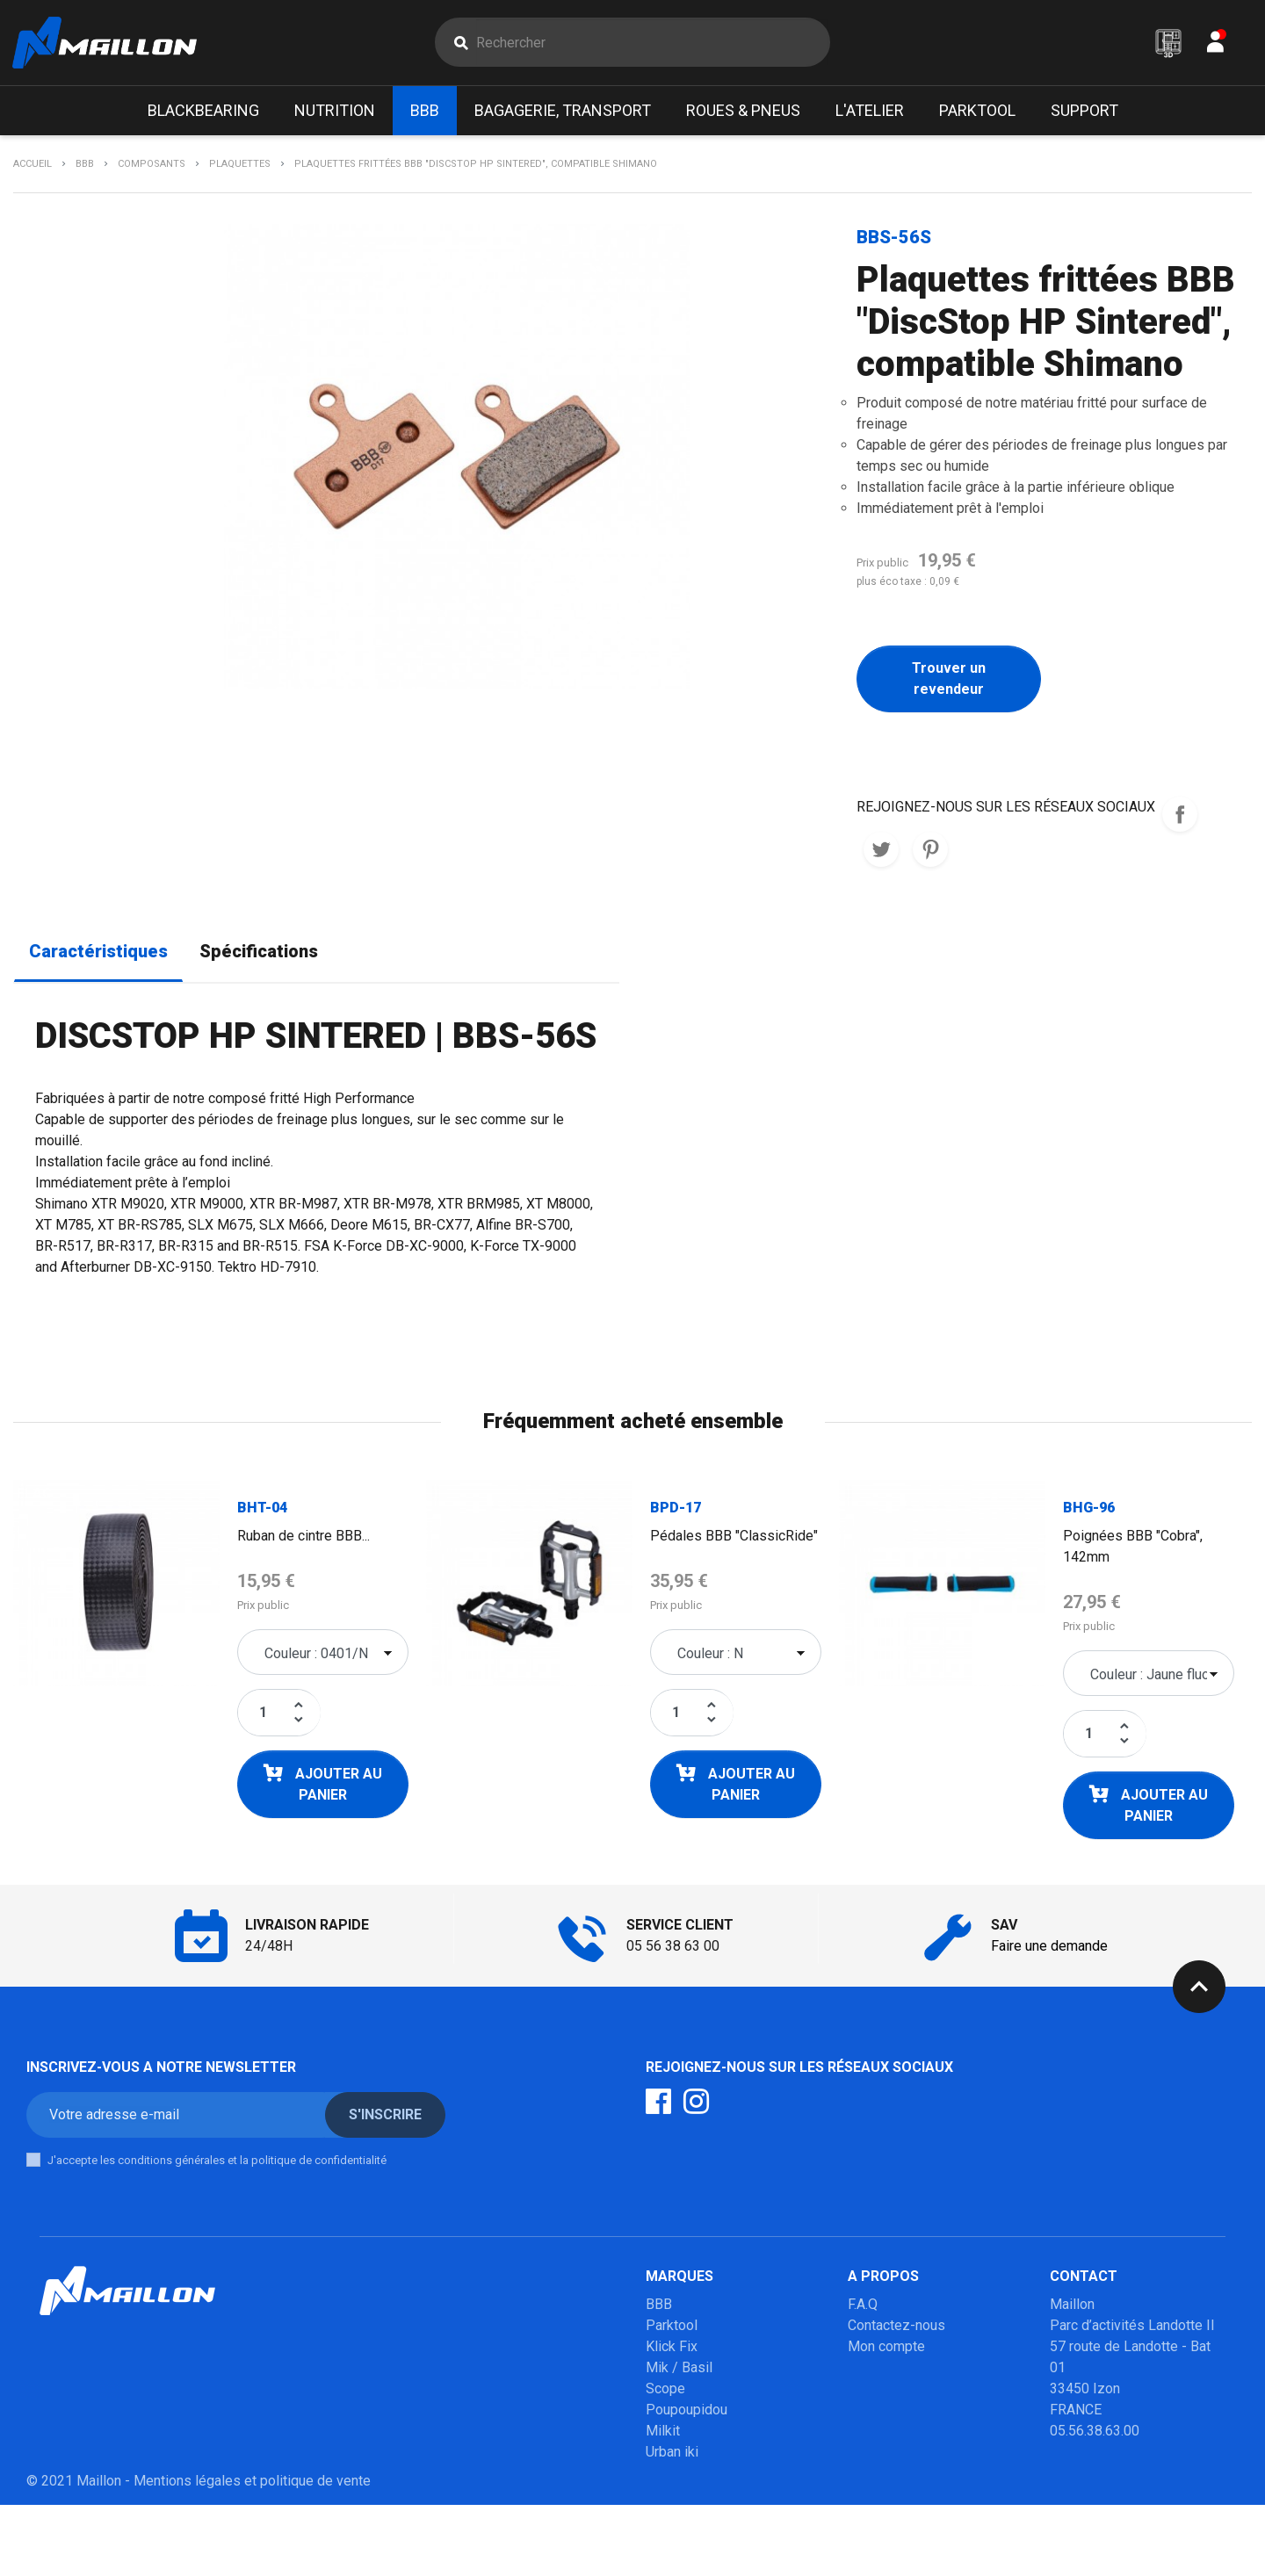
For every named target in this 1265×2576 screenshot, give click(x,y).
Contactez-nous (896, 2327)
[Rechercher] (652, 43)
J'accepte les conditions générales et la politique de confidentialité (217, 2161)
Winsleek (674, 2516)
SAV (860, 2369)
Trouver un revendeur (949, 680)
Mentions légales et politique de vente (252, 2552)
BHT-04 (262, 1509)
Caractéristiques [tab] (98, 953)
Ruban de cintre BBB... (303, 1537)
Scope (665, 2390)
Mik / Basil (679, 2369)
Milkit (663, 2432)
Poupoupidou (686, 2411)
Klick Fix (672, 2348)
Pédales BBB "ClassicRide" (734, 1537)
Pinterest (930, 851)
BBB (659, 2306)
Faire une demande (1049, 1947)
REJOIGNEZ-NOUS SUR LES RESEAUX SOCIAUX (1179, 815)
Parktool (672, 2327)
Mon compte (886, 2348)
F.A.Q (863, 2306)
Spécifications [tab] (258, 953)
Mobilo (667, 2474)
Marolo (667, 2495)
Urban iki (672, 2453)
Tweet (881, 851)
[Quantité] (263, 1714)
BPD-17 (675, 1509)
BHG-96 (1089, 1509)
